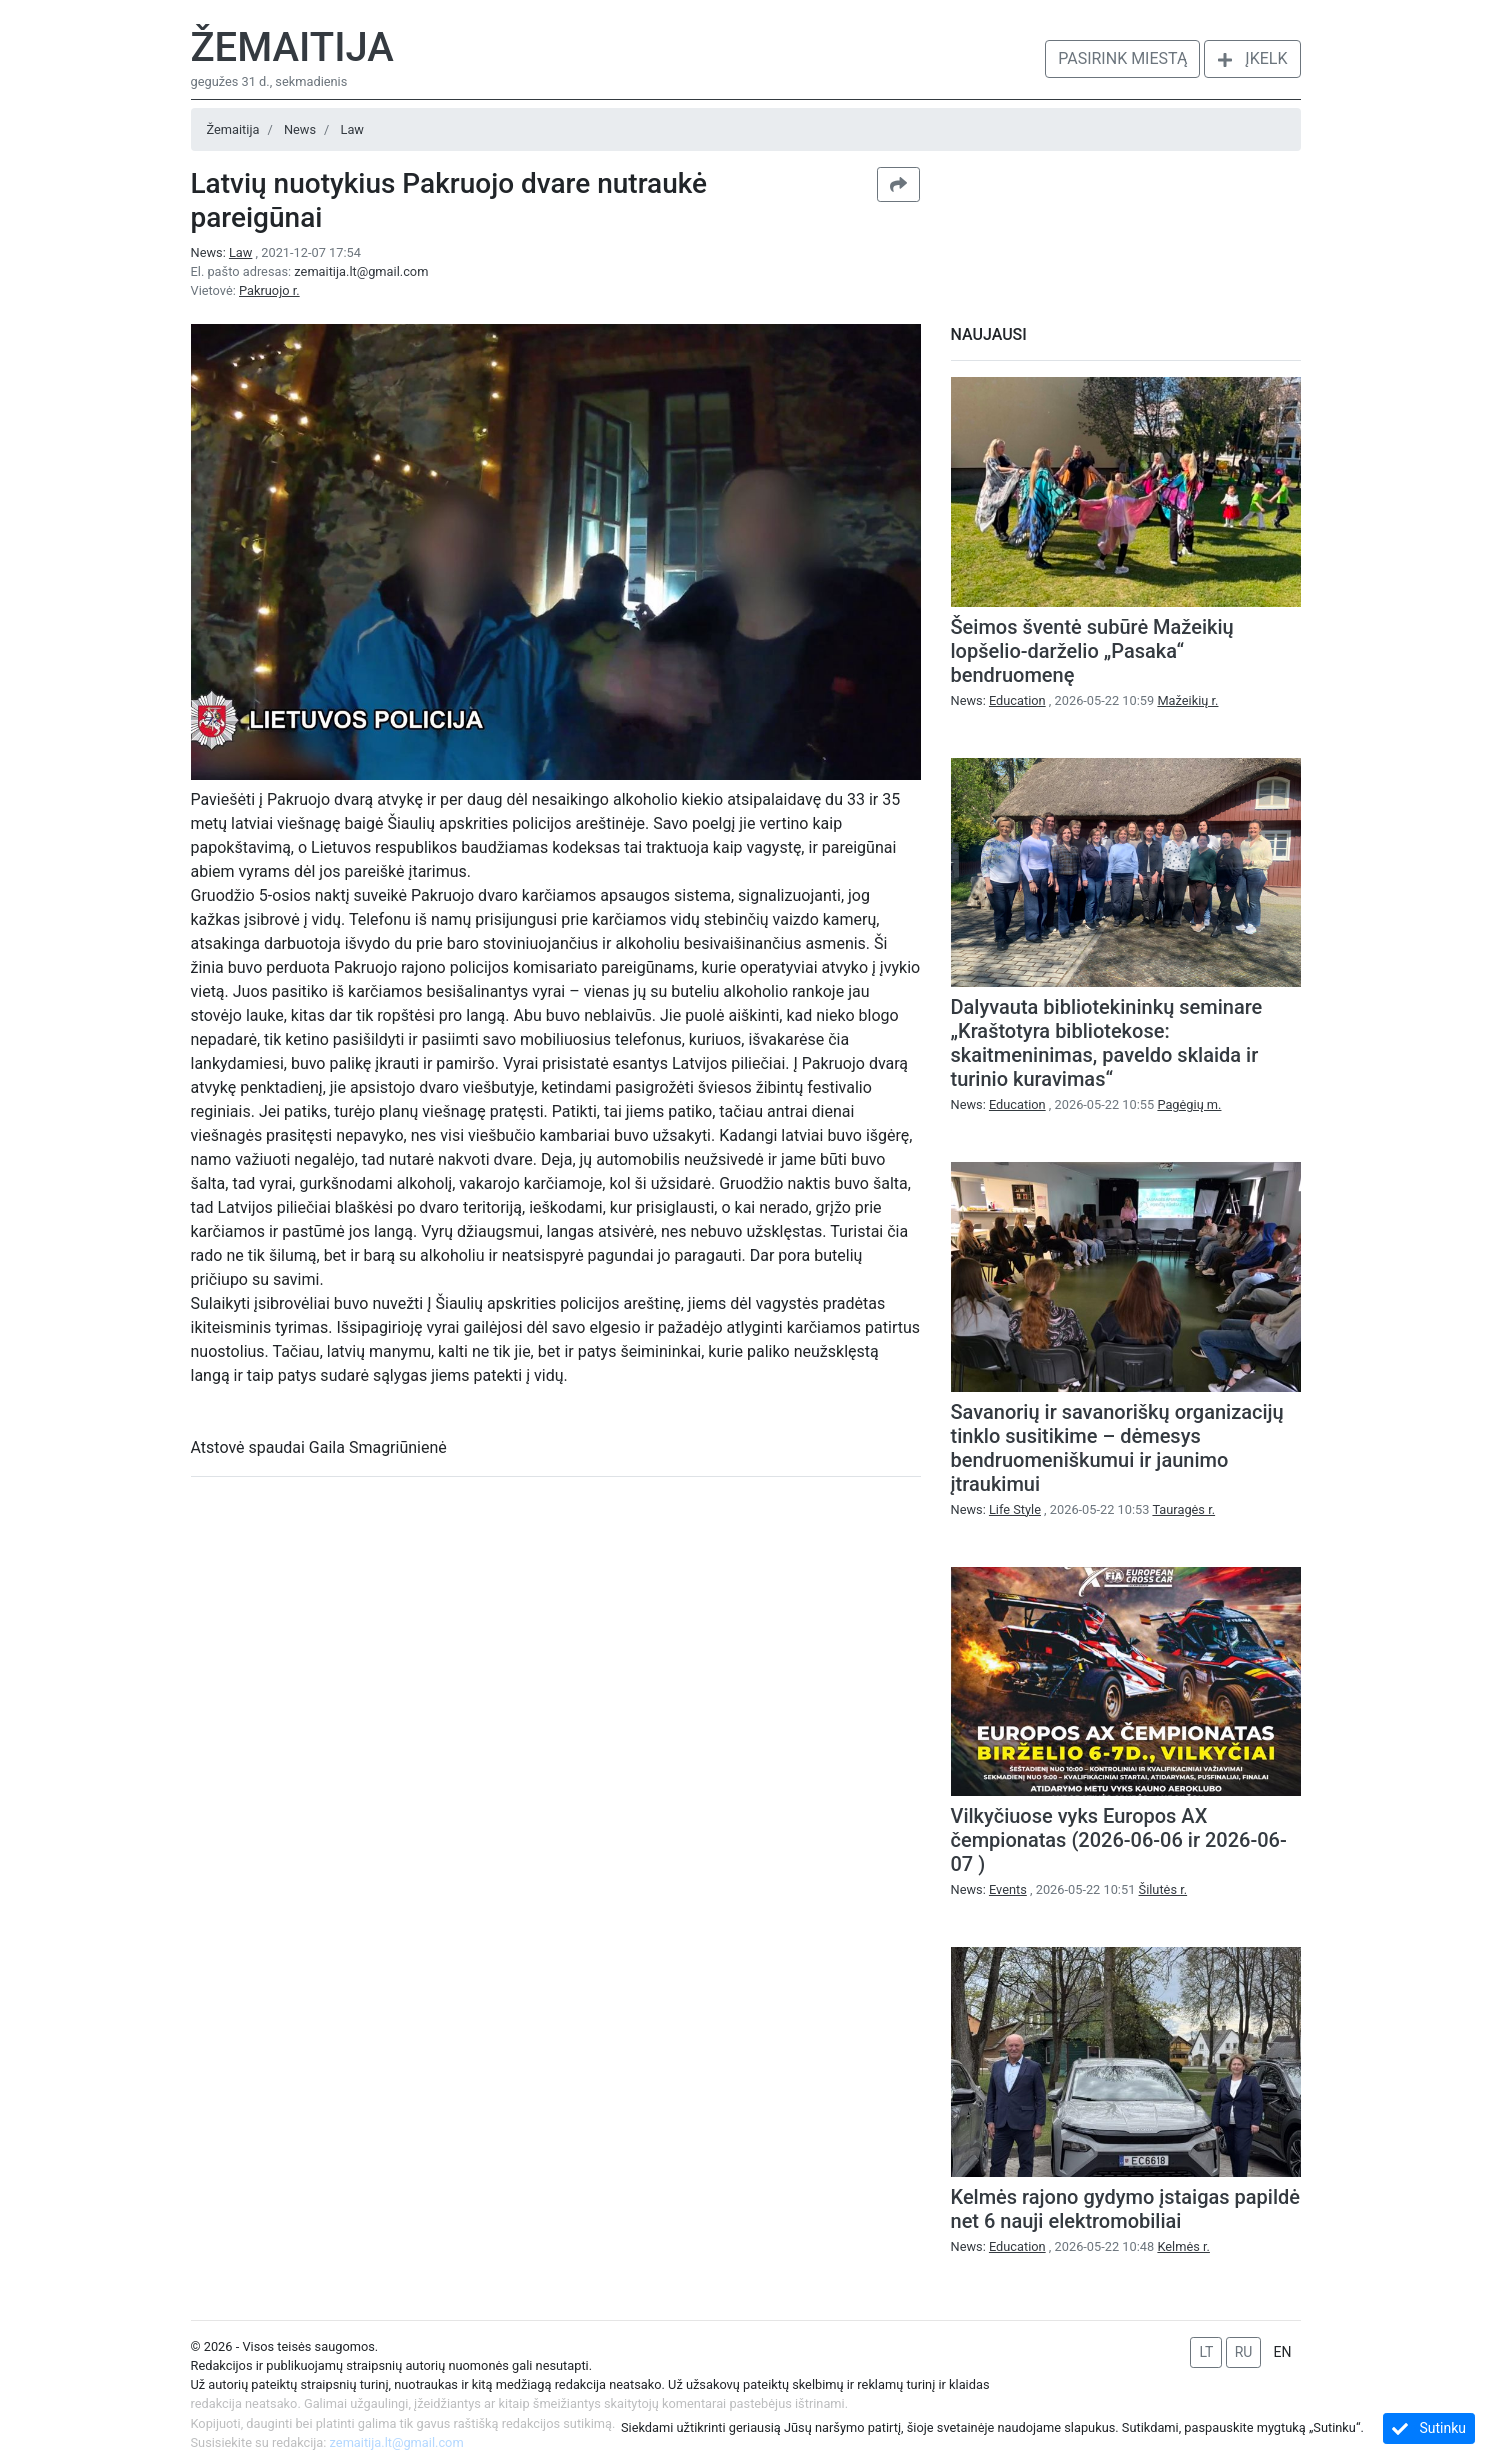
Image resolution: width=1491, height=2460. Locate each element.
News (300, 129)
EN (1283, 2352)
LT (1206, 2352)
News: (223, 252)
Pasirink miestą (1122, 58)
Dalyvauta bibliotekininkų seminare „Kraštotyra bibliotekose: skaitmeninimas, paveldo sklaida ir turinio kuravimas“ (1107, 1043)
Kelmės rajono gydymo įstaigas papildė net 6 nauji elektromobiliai (1125, 2209)
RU (1244, 2352)
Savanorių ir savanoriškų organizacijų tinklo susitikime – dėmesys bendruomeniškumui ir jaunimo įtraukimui (1117, 1448)
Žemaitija (292, 47)
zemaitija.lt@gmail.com (361, 271)
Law (352, 129)
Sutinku (1429, 2428)
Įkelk (1252, 58)
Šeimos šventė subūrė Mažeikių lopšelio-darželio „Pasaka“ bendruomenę (1092, 651)
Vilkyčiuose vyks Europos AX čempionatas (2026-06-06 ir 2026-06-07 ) (1119, 1840)
